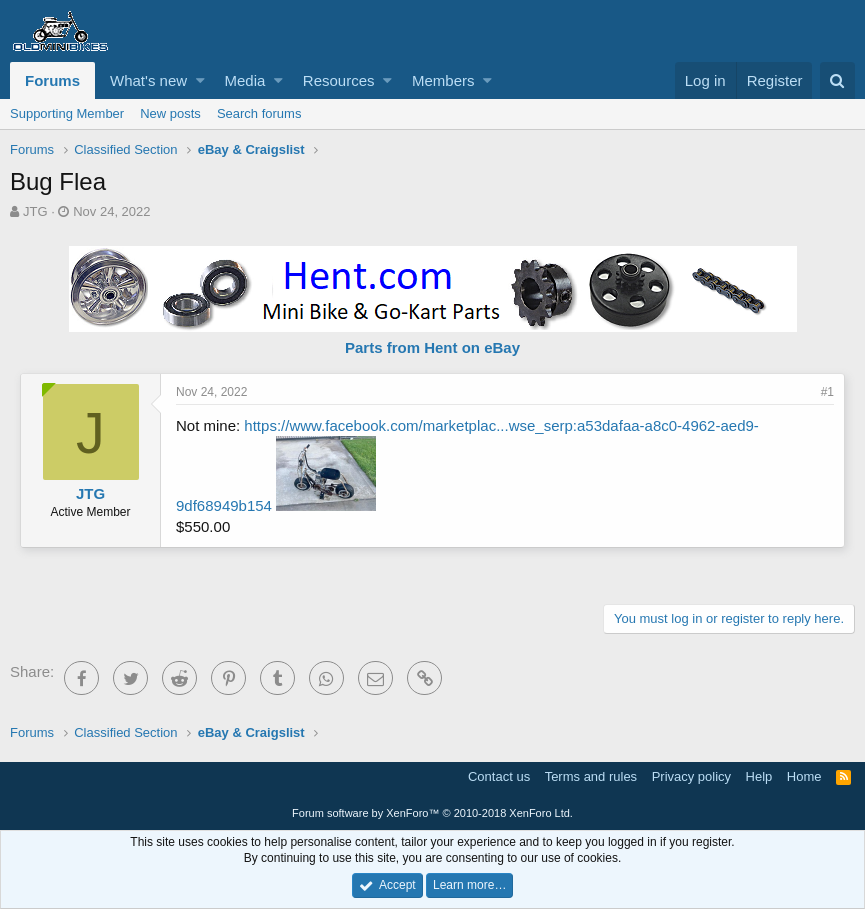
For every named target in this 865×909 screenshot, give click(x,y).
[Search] (837, 80)
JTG (35, 211)
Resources (339, 80)
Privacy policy (691, 776)
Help (759, 776)
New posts (170, 113)
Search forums (259, 113)
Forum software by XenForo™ (432, 813)
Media (245, 80)
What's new (148, 80)
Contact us (499, 776)
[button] (200, 80)
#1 (827, 392)
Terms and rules (591, 776)
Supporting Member (67, 113)
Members (443, 80)
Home (804, 776)
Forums (52, 80)
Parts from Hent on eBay (432, 347)
